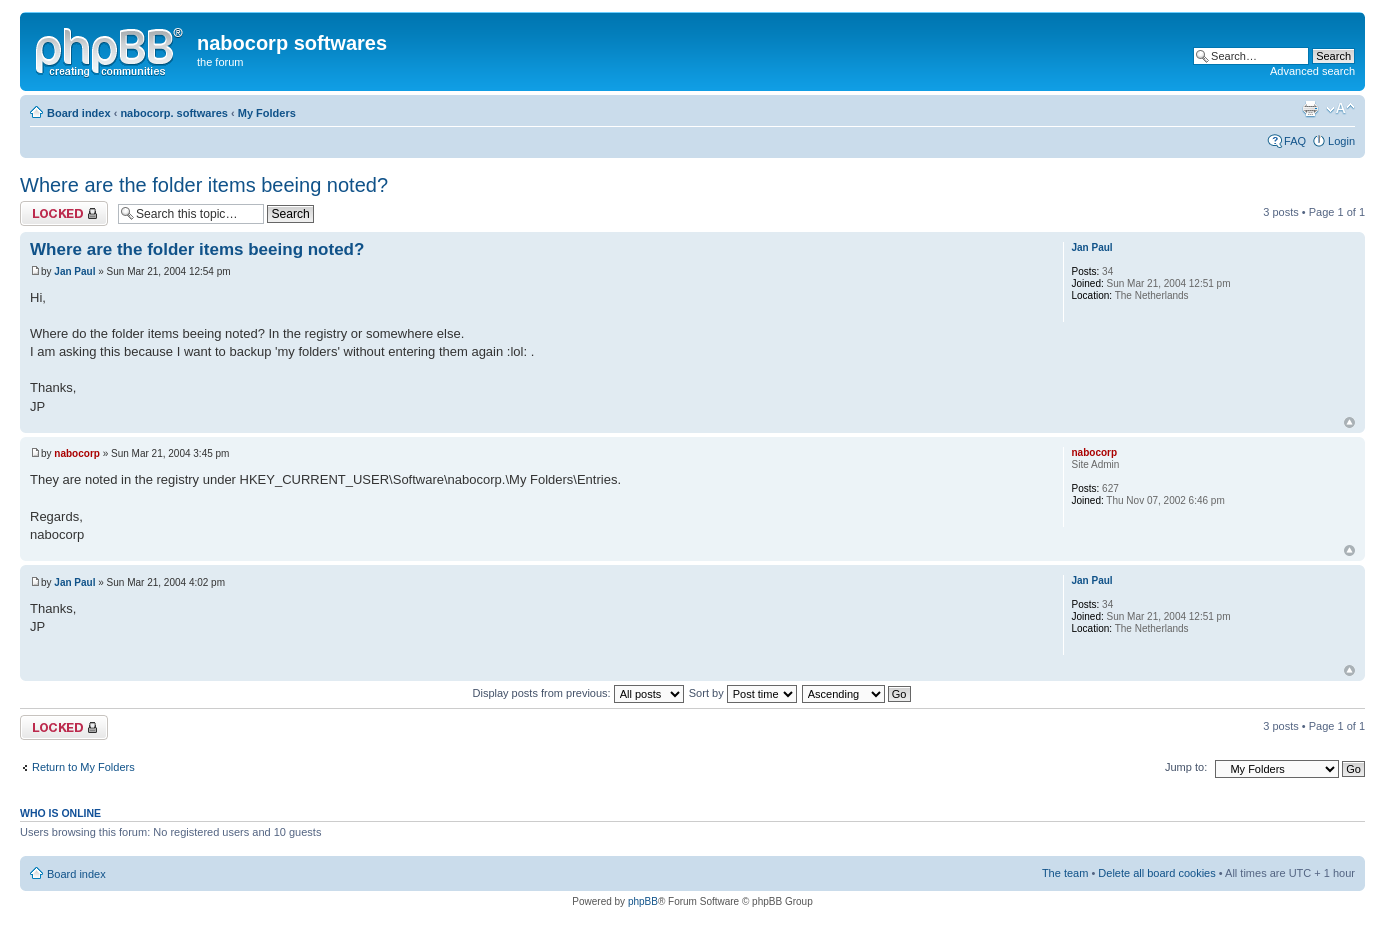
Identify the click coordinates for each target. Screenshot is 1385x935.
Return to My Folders (83, 767)
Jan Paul (74, 271)
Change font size (1340, 109)
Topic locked (64, 213)
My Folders (267, 113)
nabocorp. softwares (174, 113)
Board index (79, 113)
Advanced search (1312, 71)
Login (1341, 141)
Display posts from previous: (578, 693)
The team (1065, 873)
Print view (1310, 109)
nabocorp (77, 453)
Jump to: (1186, 767)
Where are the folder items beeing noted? (204, 185)
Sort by (743, 693)
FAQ (1295, 141)
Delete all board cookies (1156, 873)
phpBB (643, 901)
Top (1349, 422)
